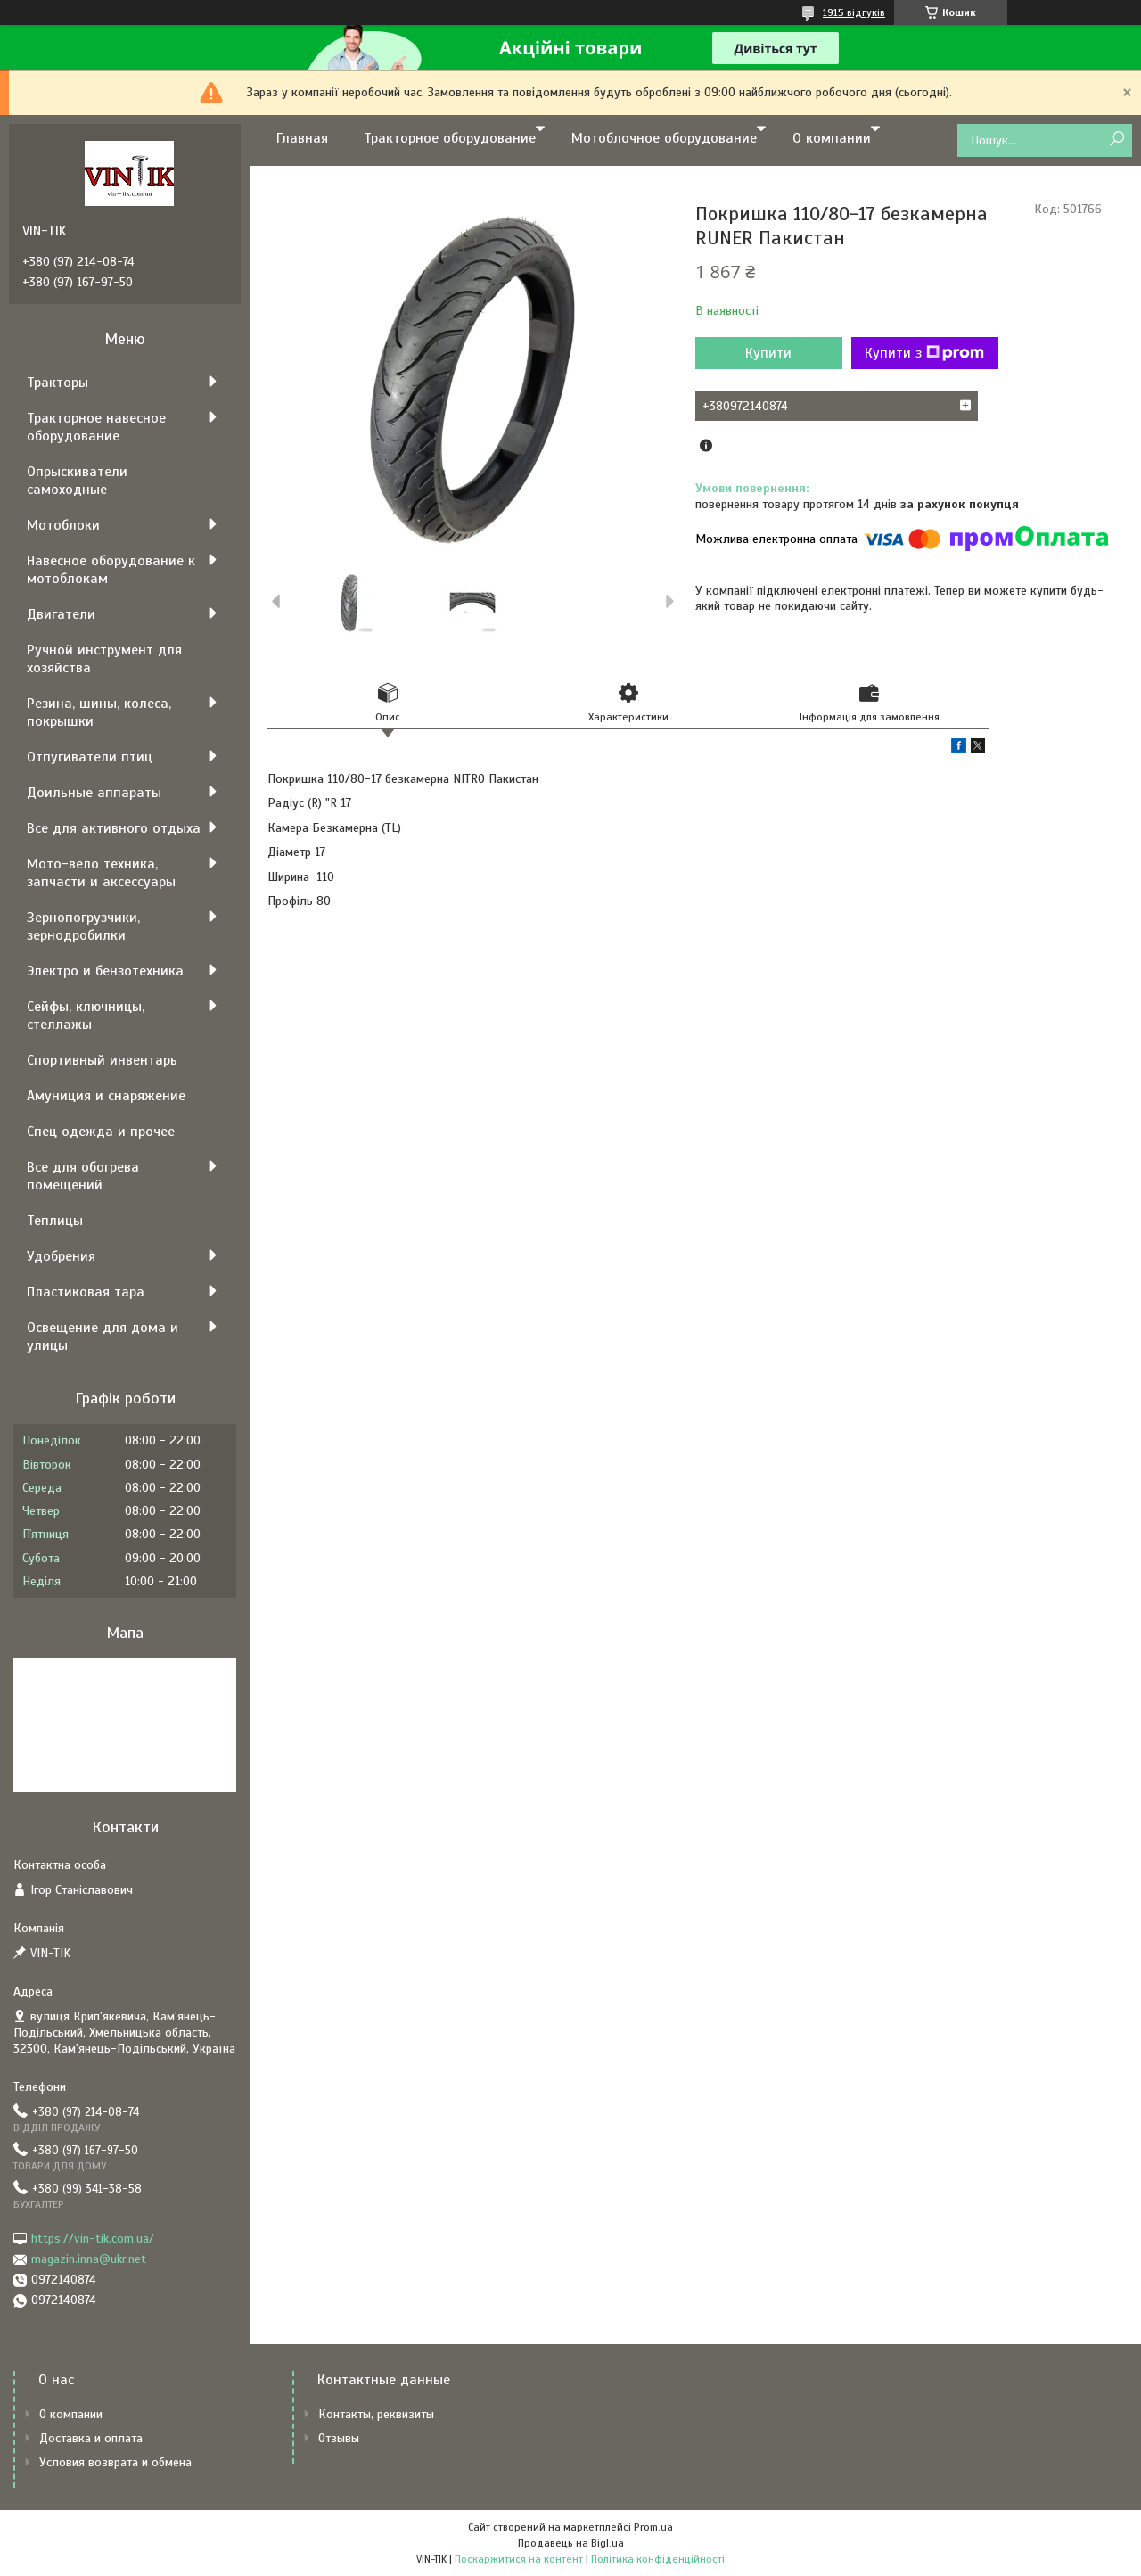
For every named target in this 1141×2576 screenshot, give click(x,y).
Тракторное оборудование (450, 138)
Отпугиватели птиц (89, 757)
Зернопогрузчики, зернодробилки (83, 926)
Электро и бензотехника (105, 971)
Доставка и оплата (91, 2438)
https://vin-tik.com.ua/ (92, 2238)
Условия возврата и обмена (115, 2462)
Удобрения (61, 1256)
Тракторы (57, 382)
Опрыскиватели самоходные (77, 480)
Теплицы (55, 1221)
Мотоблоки (63, 525)
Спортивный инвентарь (102, 1060)
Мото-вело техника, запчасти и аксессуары (101, 873)
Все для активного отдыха (114, 828)
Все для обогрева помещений (83, 1176)
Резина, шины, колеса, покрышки (99, 712)
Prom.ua (653, 2527)
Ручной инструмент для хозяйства (104, 659)
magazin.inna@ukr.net (88, 2259)
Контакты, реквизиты (376, 2414)
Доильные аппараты (94, 793)
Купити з (924, 353)
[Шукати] (1116, 139)
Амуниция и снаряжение (106, 1096)
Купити (768, 353)
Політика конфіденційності (658, 2559)
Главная (302, 138)
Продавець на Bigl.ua (571, 2543)
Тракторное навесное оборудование (96, 427)
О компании (831, 138)
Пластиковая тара (85, 1292)
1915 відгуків (854, 12)
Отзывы (338, 2438)
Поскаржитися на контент (519, 2559)
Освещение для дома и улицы (102, 1336)
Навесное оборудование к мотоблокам (111, 570)
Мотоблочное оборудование (664, 138)
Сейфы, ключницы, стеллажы (85, 1015)
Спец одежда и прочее (101, 1131)
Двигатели (61, 614)
